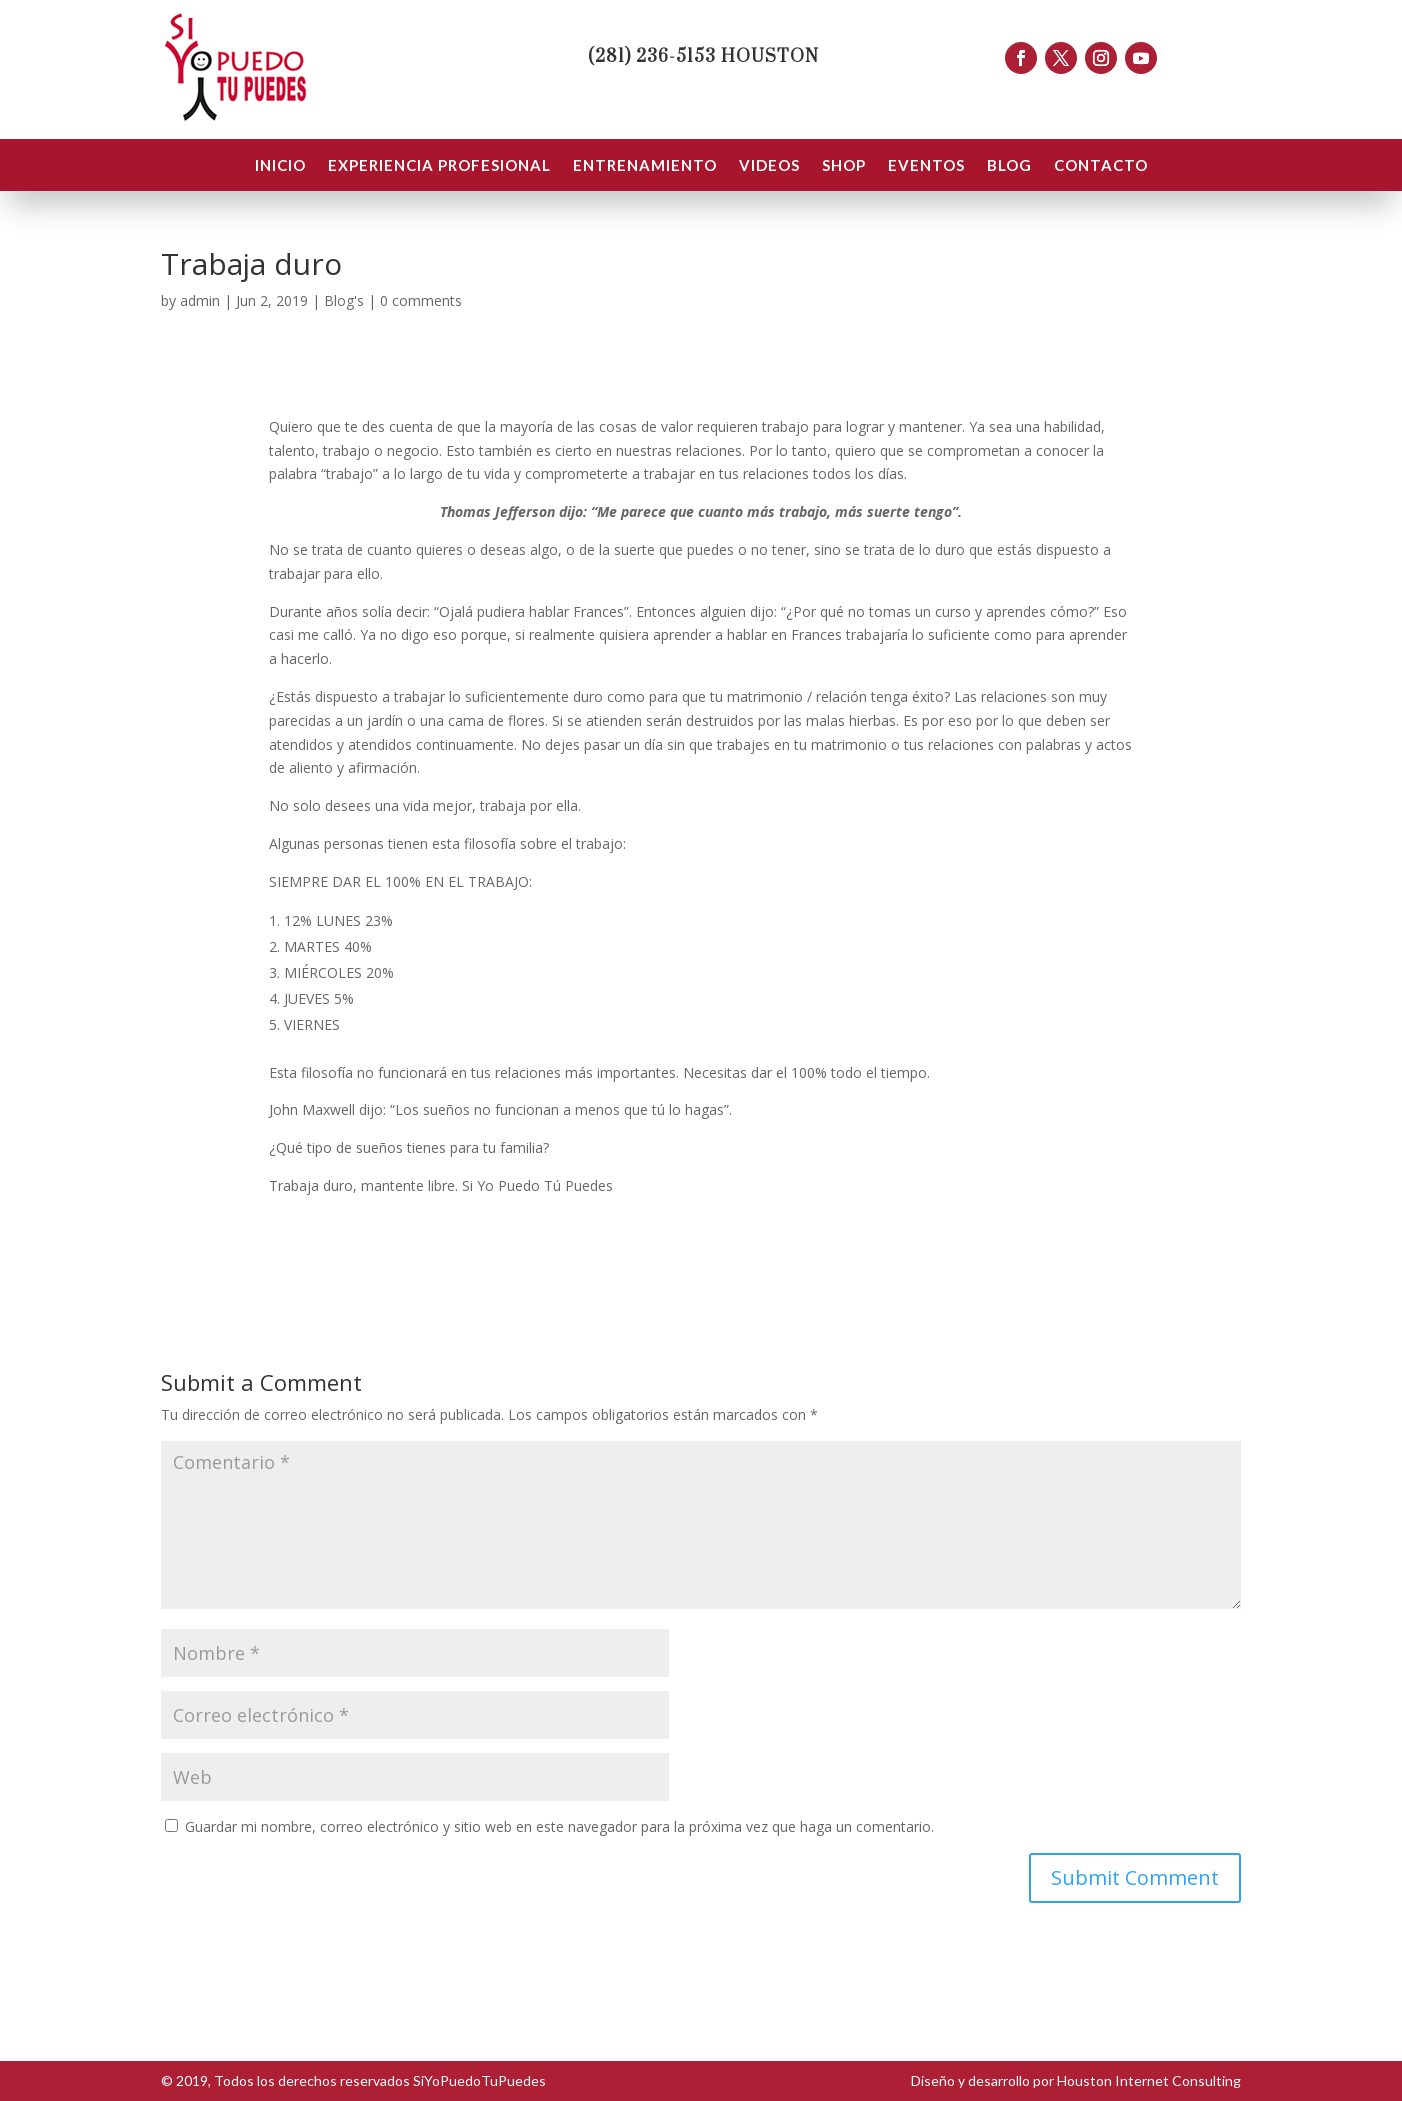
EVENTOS (926, 166)
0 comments (421, 300)
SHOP (844, 166)
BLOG (1009, 166)
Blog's (344, 300)
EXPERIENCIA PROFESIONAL (439, 166)
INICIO (280, 166)
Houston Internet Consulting (1149, 2080)
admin (200, 300)
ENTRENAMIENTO (645, 166)
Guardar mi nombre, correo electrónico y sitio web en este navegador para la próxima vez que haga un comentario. (559, 1826)
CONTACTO (1101, 166)
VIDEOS (769, 166)
